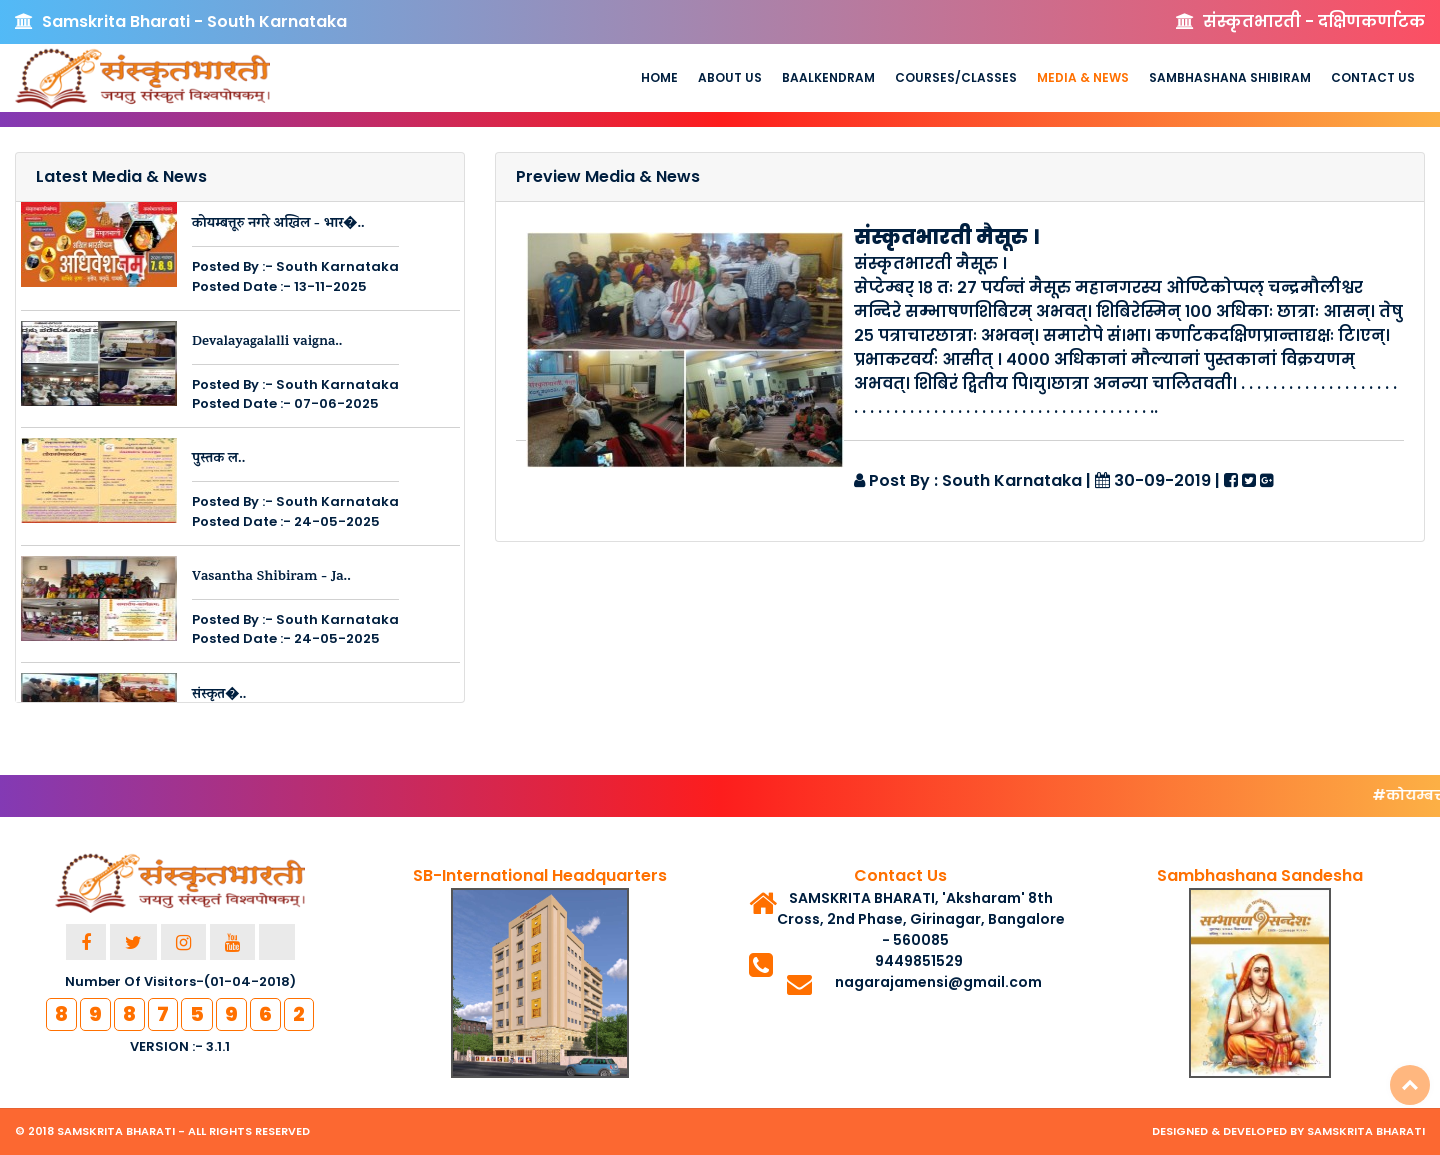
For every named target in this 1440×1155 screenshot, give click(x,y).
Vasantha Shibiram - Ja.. (271, 577)
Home (659, 77)
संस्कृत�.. (219, 695)
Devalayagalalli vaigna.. (267, 342)
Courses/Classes (956, 77)
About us (730, 77)
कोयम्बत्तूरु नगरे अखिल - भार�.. (278, 224)
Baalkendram (828, 77)
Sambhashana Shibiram (1230, 77)
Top (1410, 1085)
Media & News (1083, 77)
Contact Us (1373, 77)
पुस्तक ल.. (218, 459)
